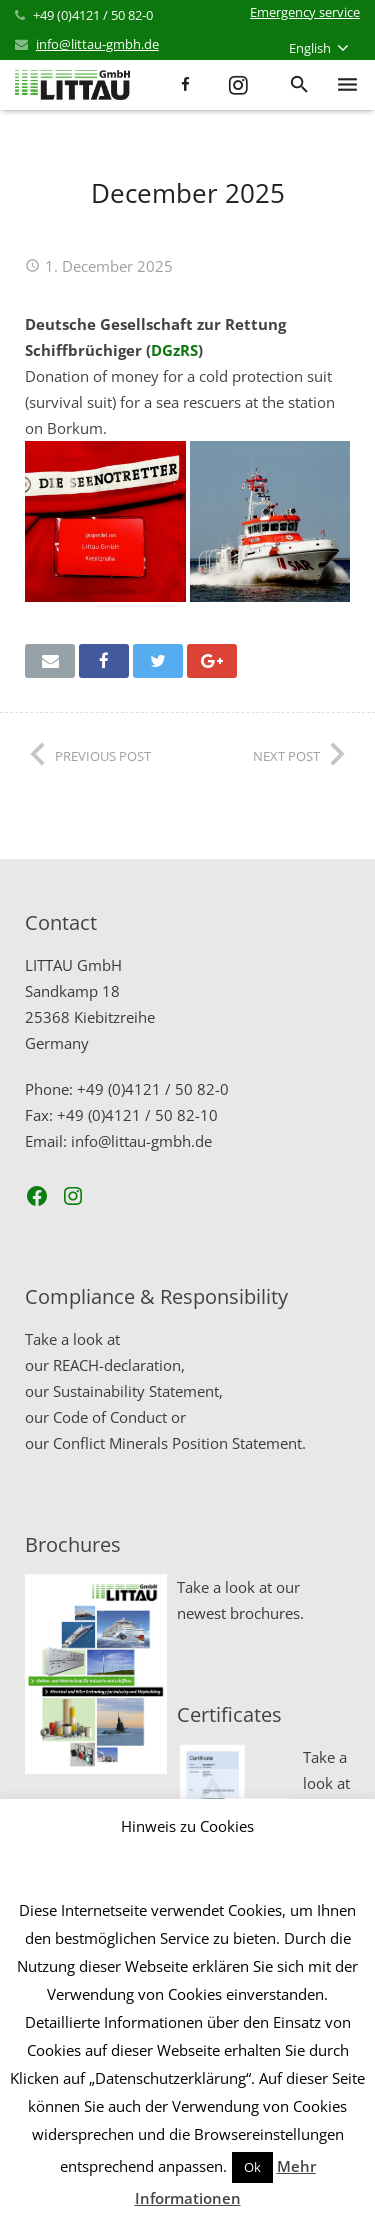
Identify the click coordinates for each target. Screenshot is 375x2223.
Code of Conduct (110, 1417)
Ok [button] (252, 2167)
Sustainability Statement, (138, 1391)
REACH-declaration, (119, 1365)
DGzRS (174, 350)
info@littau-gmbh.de (97, 44)
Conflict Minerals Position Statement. (179, 1443)
